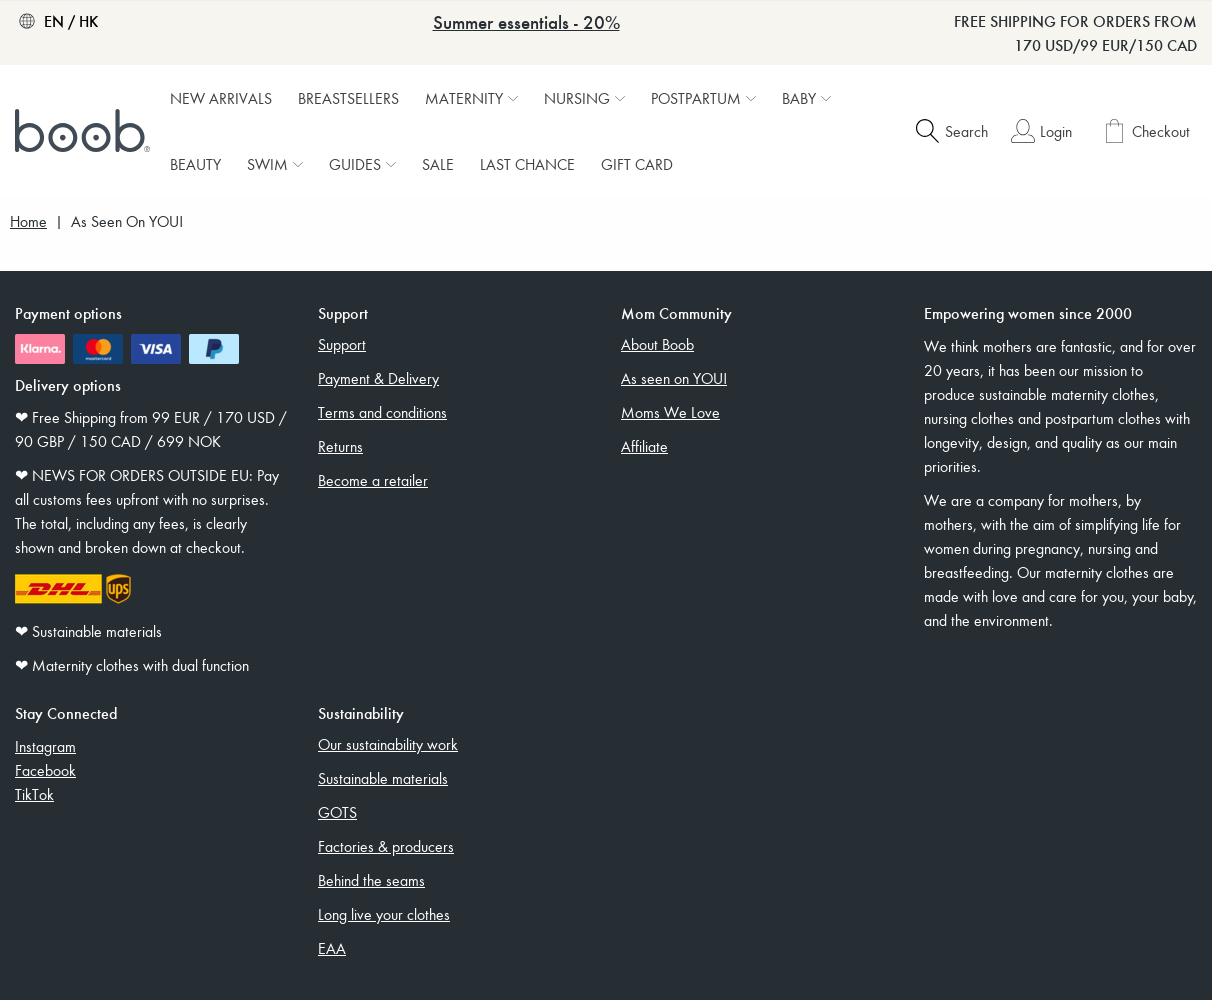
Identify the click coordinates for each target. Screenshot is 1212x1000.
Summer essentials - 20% (526, 21)
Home (28, 221)
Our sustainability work (388, 744)
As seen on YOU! (674, 378)
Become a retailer (373, 480)
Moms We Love (670, 412)
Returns (340, 446)
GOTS (337, 812)
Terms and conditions (382, 412)
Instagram (45, 746)
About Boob (657, 344)
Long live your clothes (384, 914)
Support (342, 344)
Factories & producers (386, 846)
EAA (332, 948)
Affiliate (644, 446)
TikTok (34, 794)
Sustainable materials (383, 778)
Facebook (45, 770)
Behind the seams (371, 880)
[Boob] (85, 131)
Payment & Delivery (378, 378)
